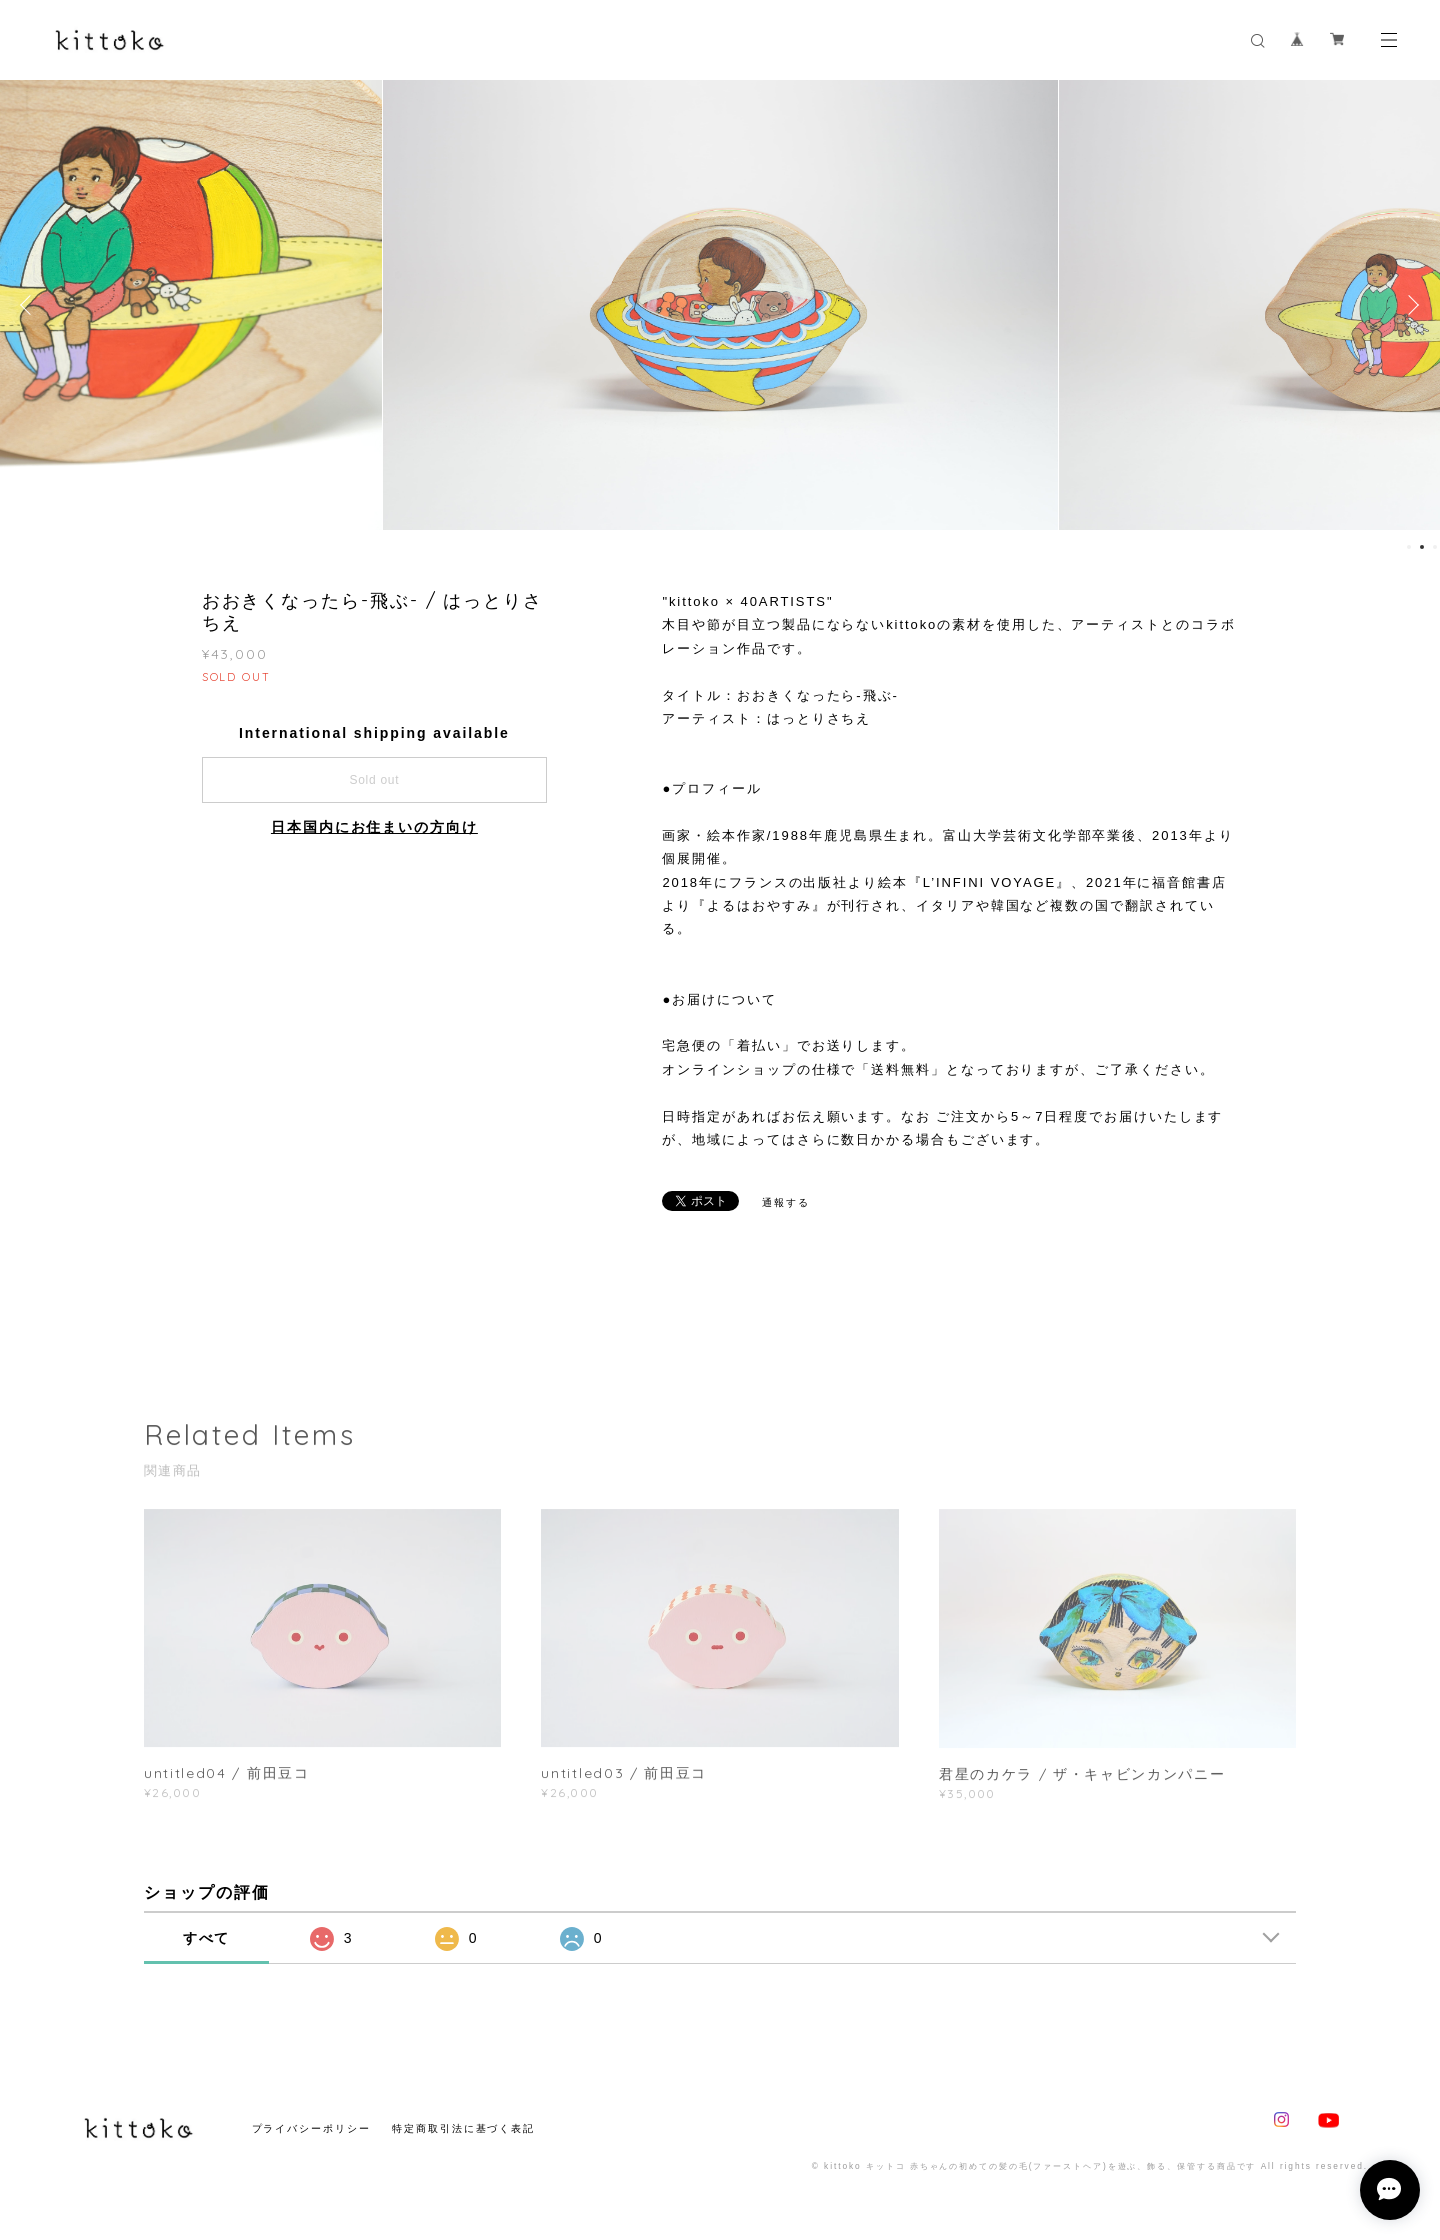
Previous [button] (30, 305)
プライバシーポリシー (311, 2128)
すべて (207, 1938)
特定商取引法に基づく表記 (463, 2128)
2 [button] (1422, 547)
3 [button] (1435, 547)
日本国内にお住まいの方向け (374, 827)
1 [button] (1409, 547)
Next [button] (1410, 305)
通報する (786, 1202)
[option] (720, 305)
